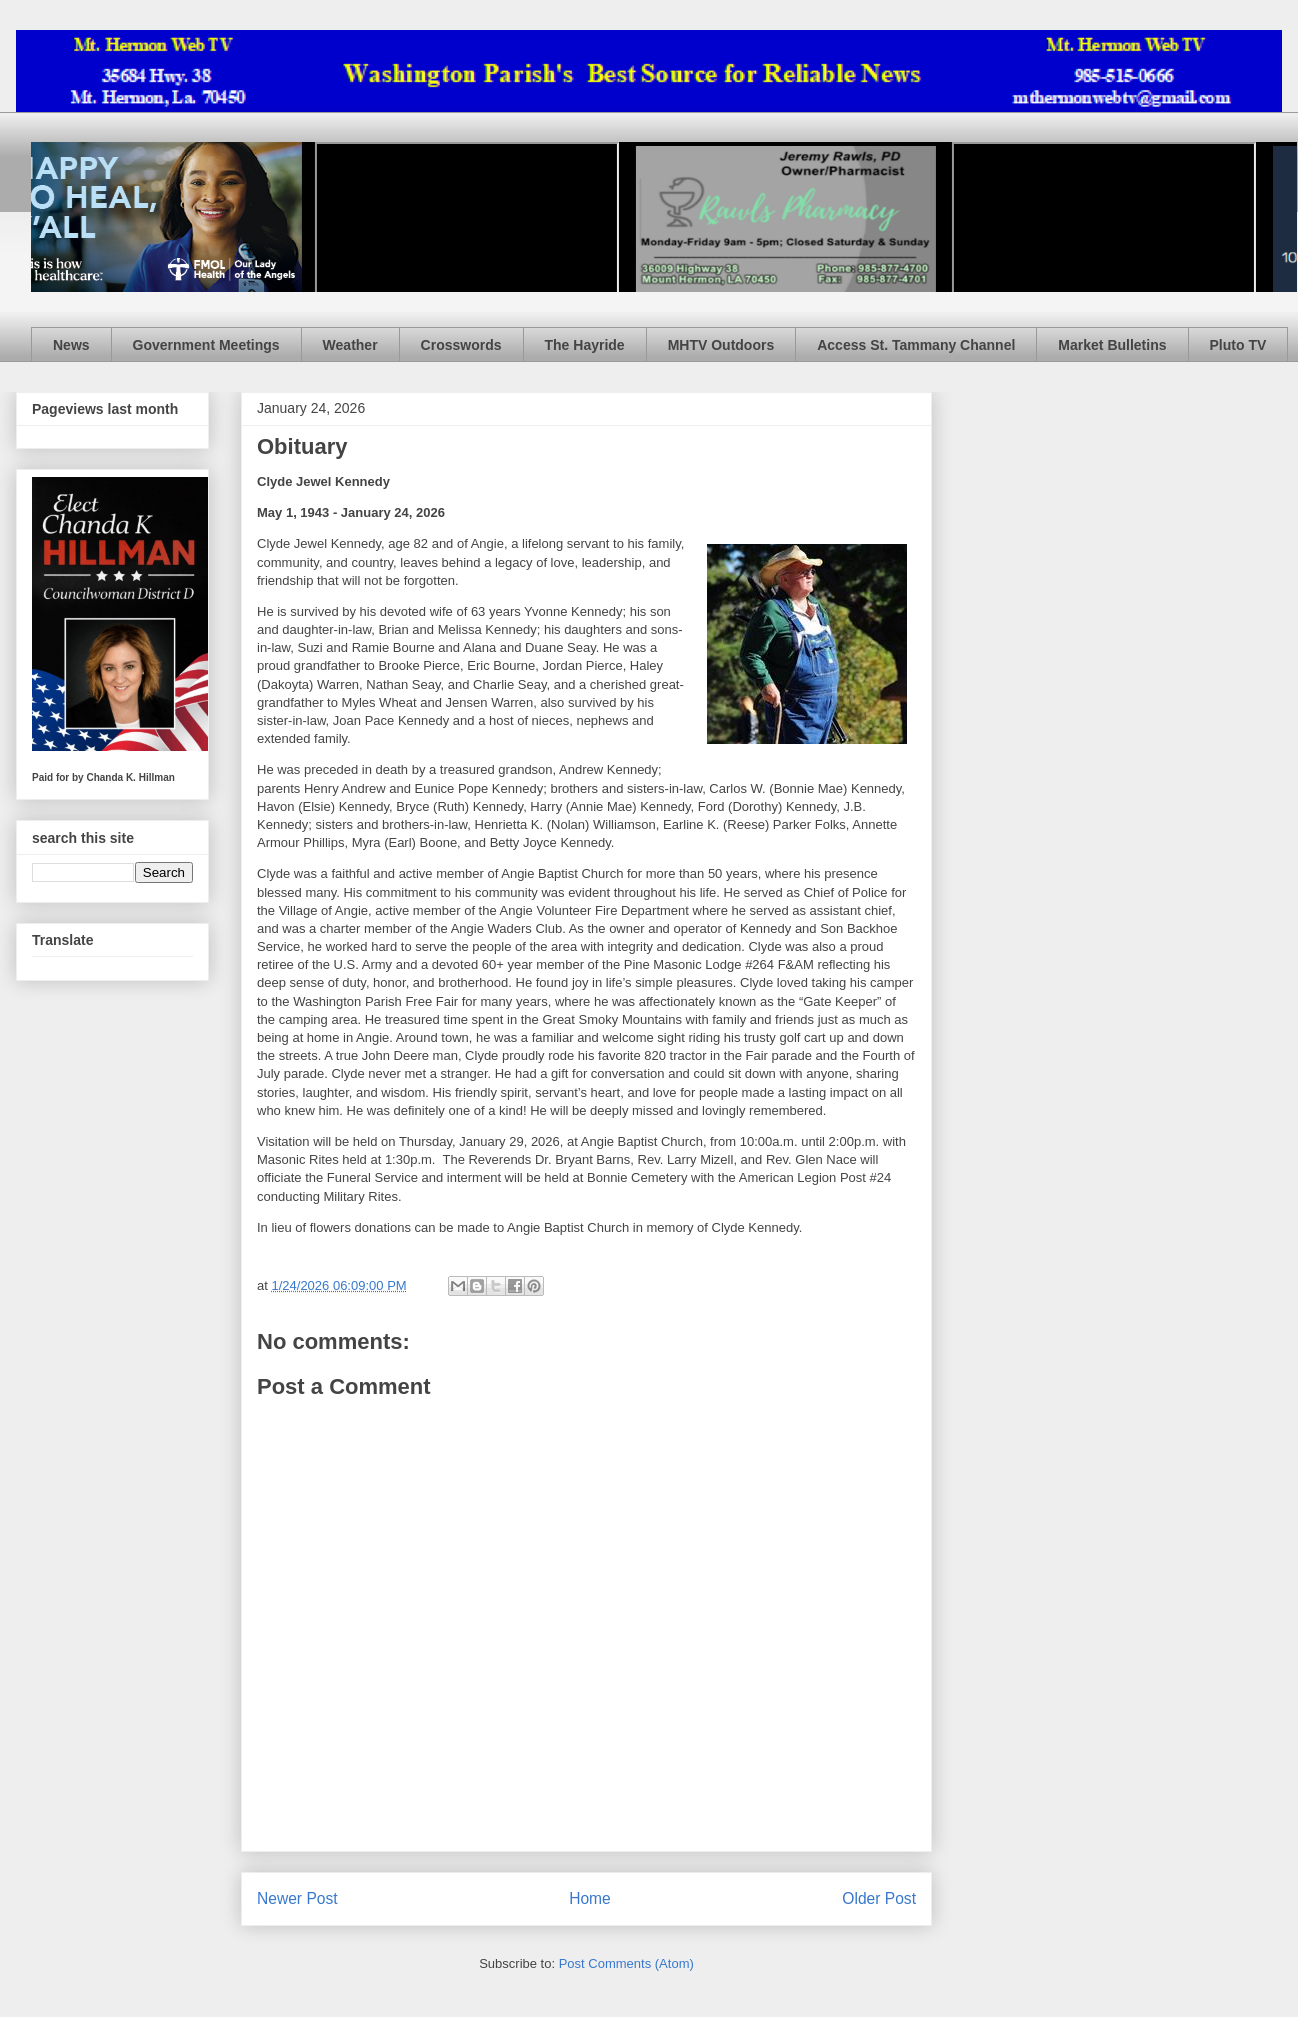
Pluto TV (1238, 345)
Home (590, 1898)
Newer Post (297, 1898)
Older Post (879, 1898)
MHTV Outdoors (721, 345)
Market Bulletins (1112, 345)
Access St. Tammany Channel (916, 345)
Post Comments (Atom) (626, 1963)
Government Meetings (206, 345)
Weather (350, 345)
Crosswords (461, 345)
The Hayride (585, 345)
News (71, 345)
